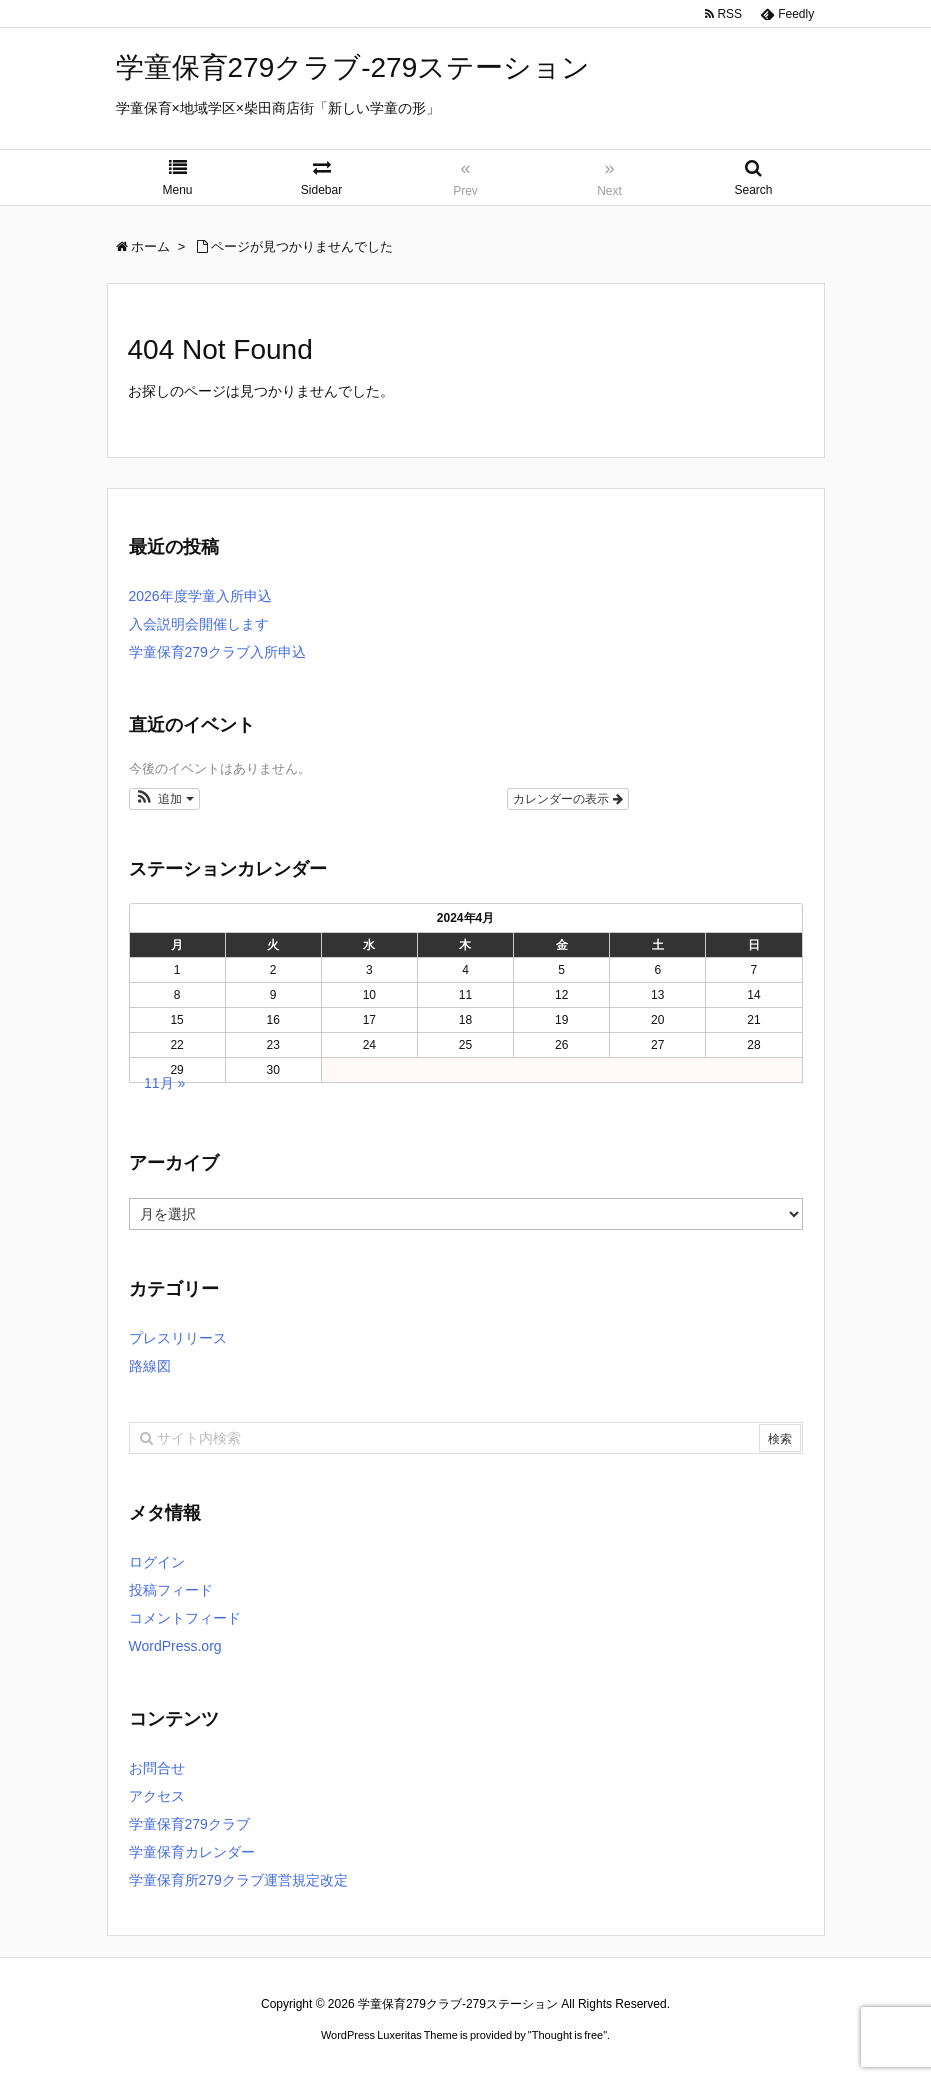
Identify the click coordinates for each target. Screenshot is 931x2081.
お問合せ (157, 1768)
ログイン (157, 1562)
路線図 (150, 1366)
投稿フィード (171, 1590)
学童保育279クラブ (189, 1824)
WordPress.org (175, 1646)
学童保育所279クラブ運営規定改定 (238, 1880)
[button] (164, 799)
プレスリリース (178, 1338)
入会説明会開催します (199, 624)
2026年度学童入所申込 (200, 596)
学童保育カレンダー (192, 1852)
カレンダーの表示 (567, 799)
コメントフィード (185, 1618)
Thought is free (567, 2035)
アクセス (157, 1796)
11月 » (164, 1083)
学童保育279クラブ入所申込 (217, 652)
